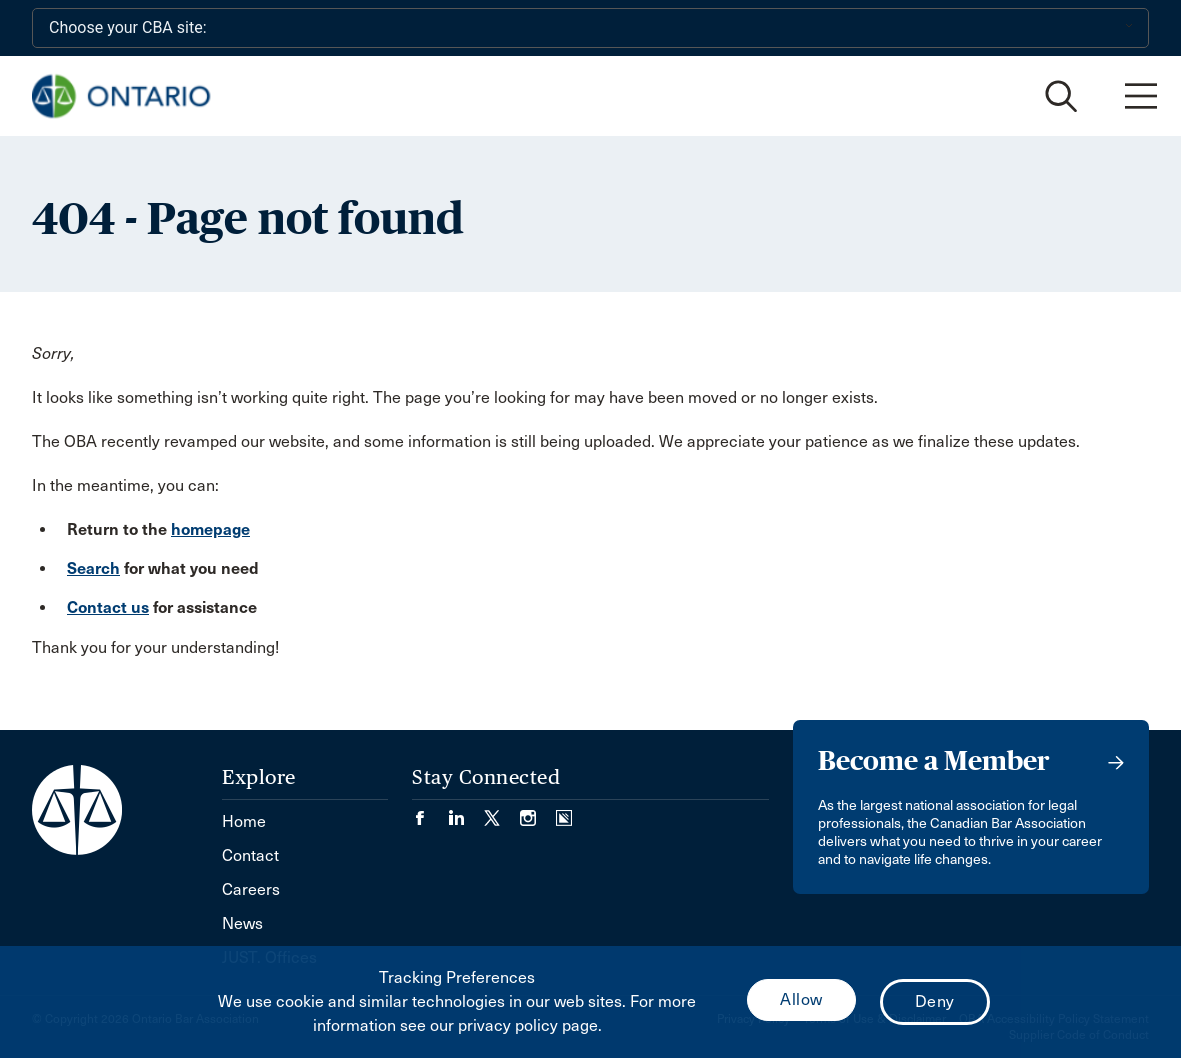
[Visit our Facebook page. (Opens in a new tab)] (430, 811)
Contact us (108, 607)
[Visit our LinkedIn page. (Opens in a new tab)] (466, 811)
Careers (251, 889)
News (242, 923)
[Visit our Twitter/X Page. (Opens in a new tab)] (502, 811)
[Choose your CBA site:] (590, 28)
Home (244, 821)
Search (93, 568)
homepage (210, 529)
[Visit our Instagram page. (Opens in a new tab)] (538, 811)
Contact (250, 855)
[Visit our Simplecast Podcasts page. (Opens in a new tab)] (564, 811)
